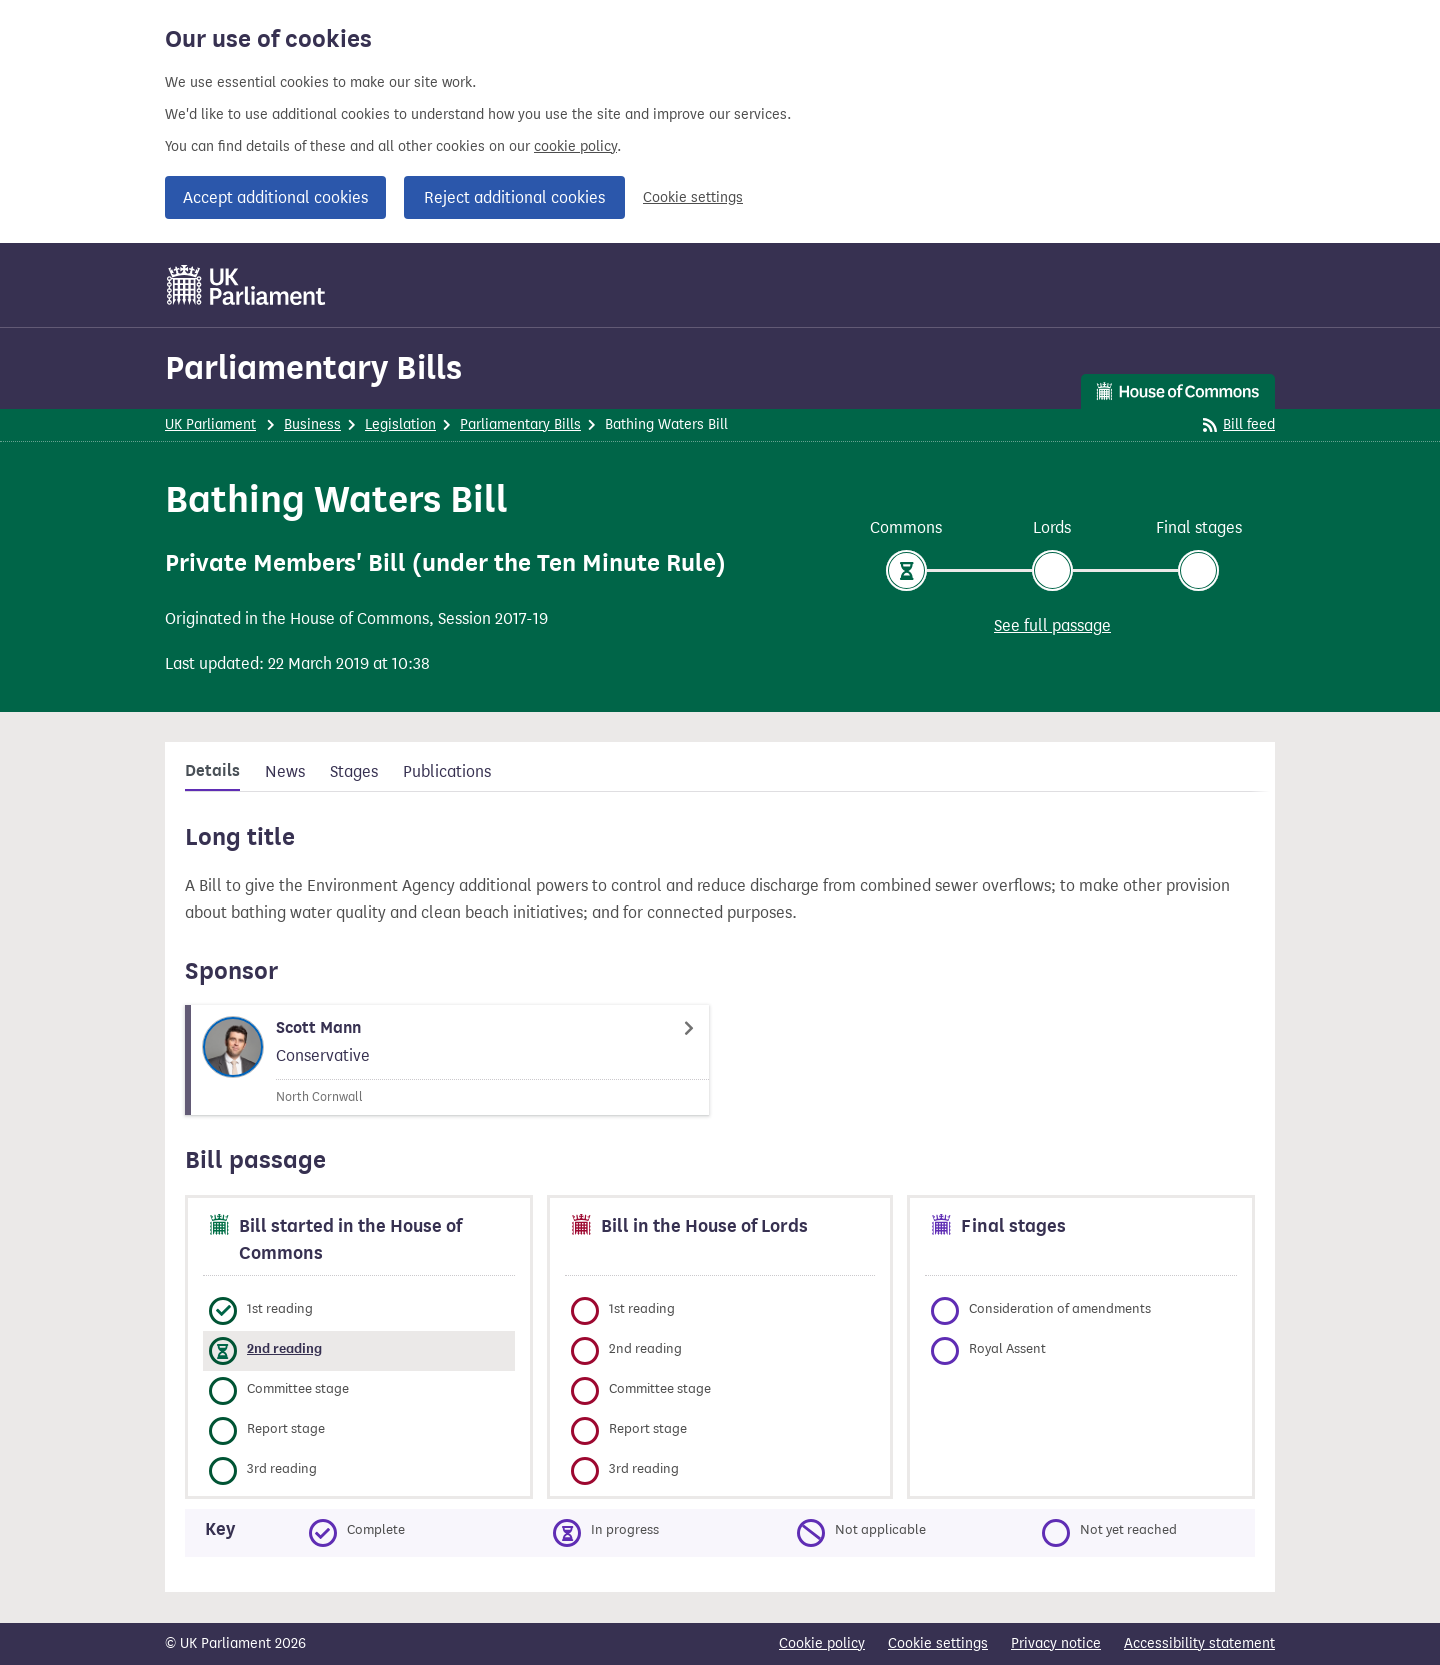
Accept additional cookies (275, 197)
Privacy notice (1056, 1643)
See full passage (1052, 625)
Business (312, 424)
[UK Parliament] (246, 285)
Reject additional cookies (514, 197)
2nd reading (284, 1348)
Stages (354, 771)
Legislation (400, 424)
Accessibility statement (1199, 1643)
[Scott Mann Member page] (447, 1060)
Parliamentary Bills (313, 367)
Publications (447, 771)
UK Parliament (210, 424)
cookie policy (575, 146)
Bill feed (1239, 424)
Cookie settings (693, 197)
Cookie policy (822, 1643)
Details (212, 771)
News (285, 771)
